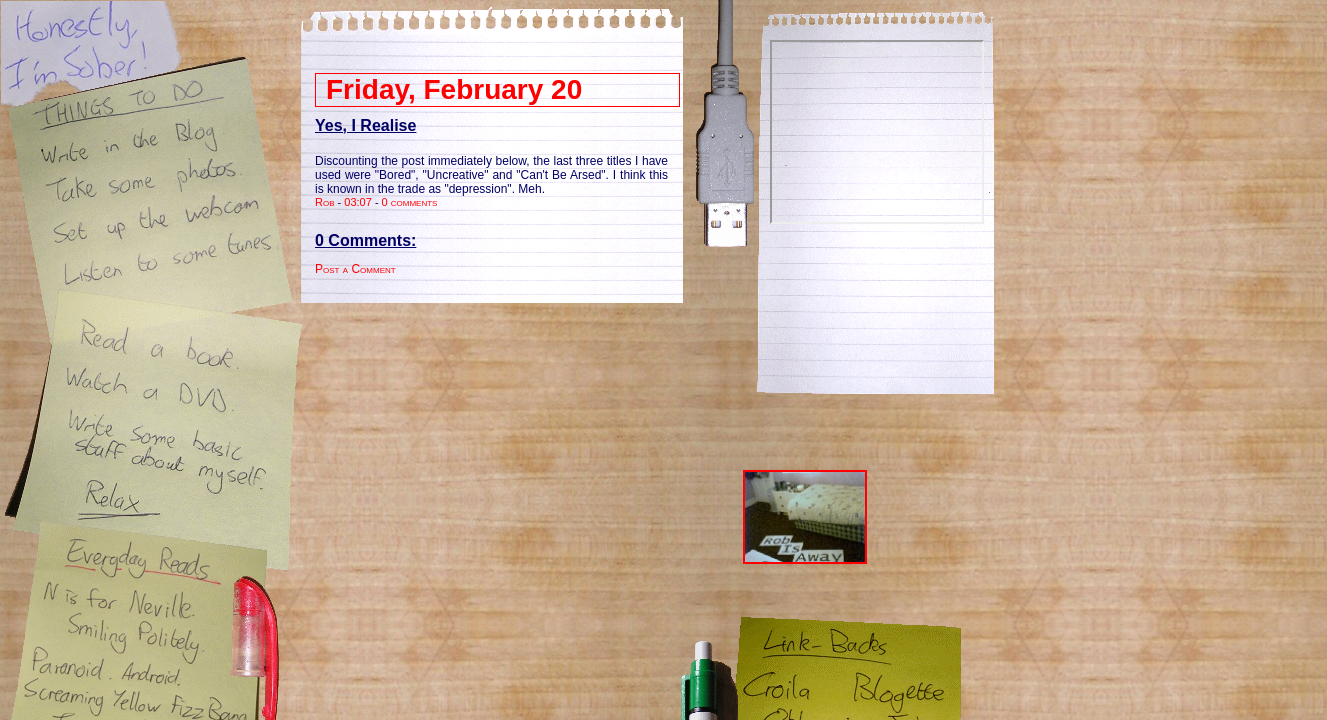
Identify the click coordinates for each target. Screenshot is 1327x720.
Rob (325, 202)
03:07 (358, 202)
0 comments (410, 202)
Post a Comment (355, 269)
